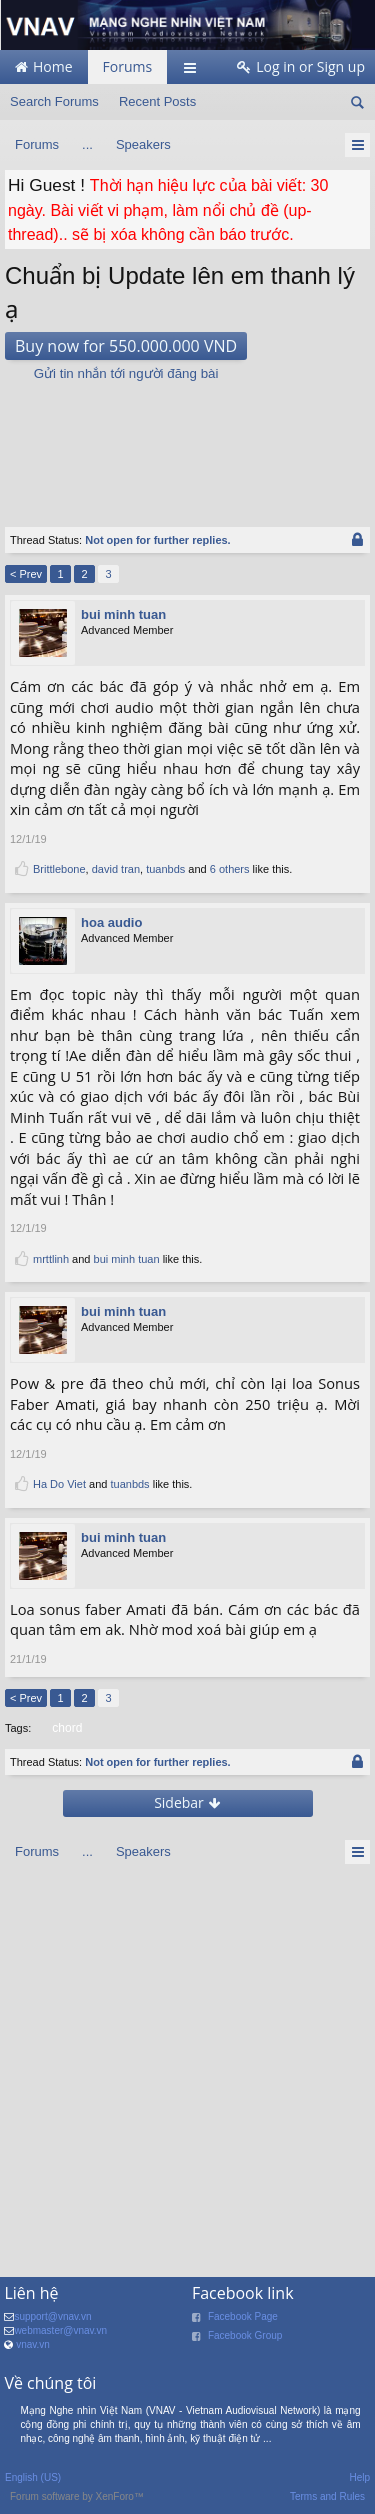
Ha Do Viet (59, 1484)
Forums (128, 66)
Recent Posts (157, 101)
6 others (230, 869)
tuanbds (165, 869)
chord (65, 1728)
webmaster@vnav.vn (60, 2330)
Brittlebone (59, 869)
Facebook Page (243, 2316)
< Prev (26, 574)
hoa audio (111, 922)
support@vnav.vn (52, 2316)
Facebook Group (245, 2335)
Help (359, 2477)
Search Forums (54, 101)
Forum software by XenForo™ (77, 2496)
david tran (116, 869)
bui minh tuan (123, 614)
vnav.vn (33, 2344)
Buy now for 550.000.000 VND (126, 346)
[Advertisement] (188, 444)
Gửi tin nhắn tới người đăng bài (126, 373)
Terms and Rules (327, 2496)
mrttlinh (51, 1259)
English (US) (33, 2477)
